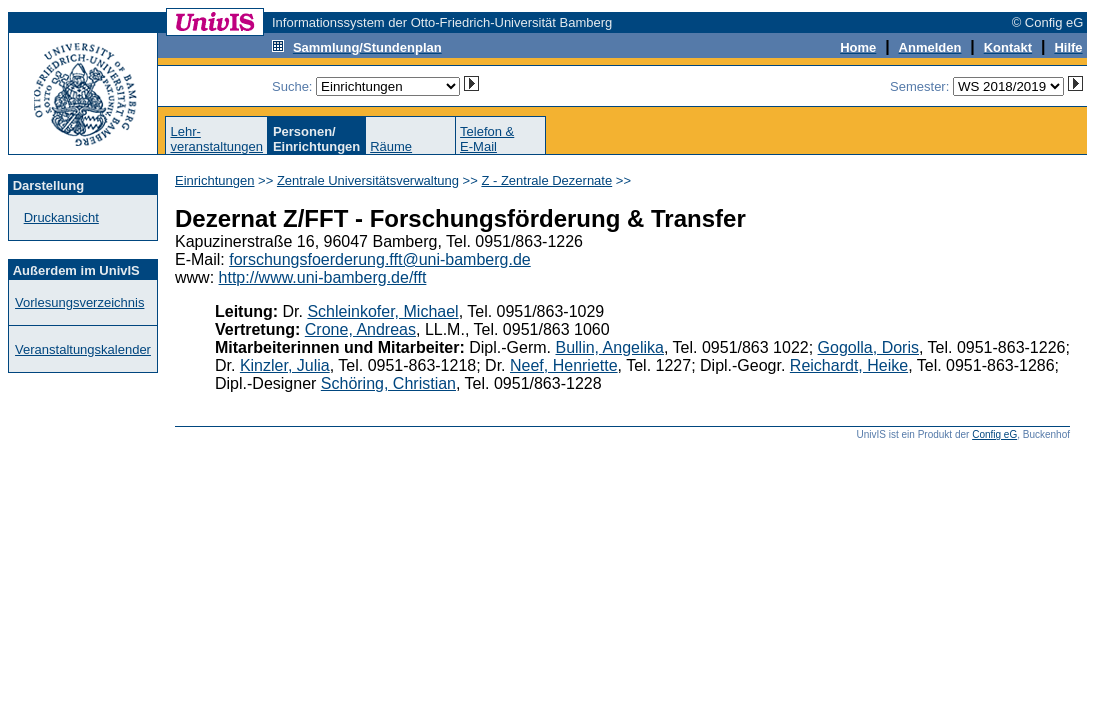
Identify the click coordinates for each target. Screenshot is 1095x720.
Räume (391, 146)
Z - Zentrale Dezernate (546, 180)
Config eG (994, 434)
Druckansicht (61, 217)
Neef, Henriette (564, 365)
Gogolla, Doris (868, 347)
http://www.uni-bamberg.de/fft (323, 277)
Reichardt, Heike (849, 365)
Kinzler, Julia (285, 365)
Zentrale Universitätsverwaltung (368, 180)
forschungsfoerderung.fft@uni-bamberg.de (379, 259)
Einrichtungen (215, 180)
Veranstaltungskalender (83, 349)
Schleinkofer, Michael (382, 311)
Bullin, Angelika (609, 347)
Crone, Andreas (360, 329)
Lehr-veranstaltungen (216, 139)
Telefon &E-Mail (487, 139)
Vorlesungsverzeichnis (79, 302)
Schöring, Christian (388, 383)
